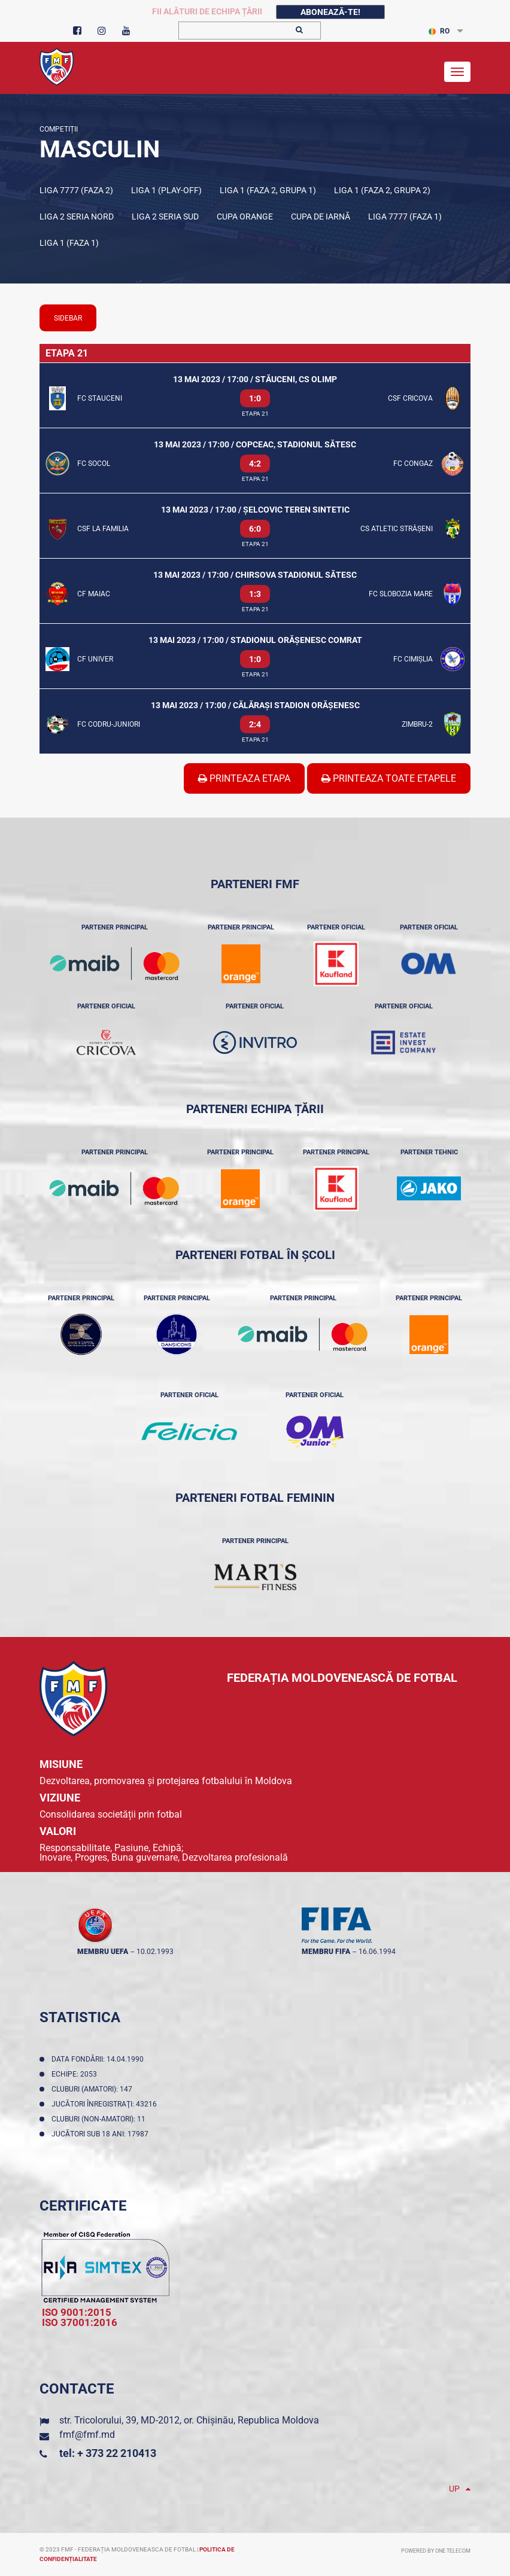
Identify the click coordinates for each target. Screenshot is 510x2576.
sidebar (68, 318)
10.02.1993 (155, 1951)
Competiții (59, 129)
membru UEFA (102, 1951)
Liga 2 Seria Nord (77, 216)
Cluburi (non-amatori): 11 (100, 2119)
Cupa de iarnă (320, 216)
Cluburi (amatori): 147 (93, 2089)
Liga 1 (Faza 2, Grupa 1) (268, 190)
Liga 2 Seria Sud (165, 216)
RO (439, 31)
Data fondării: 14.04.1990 (99, 2059)
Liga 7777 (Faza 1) (405, 216)
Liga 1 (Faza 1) (69, 243)
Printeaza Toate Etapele (388, 778)
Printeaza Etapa (244, 778)
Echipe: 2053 (76, 2074)
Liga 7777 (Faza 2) (76, 190)
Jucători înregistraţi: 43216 (105, 2104)
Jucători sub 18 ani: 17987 (101, 2134)
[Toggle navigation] (457, 72)
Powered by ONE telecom (435, 2551)
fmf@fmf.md (87, 2434)
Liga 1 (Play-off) (166, 190)
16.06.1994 (377, 1951)
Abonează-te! (330, 12)
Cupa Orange (245, 216)
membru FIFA (326, 1951)
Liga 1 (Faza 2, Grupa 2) (382, 190)
